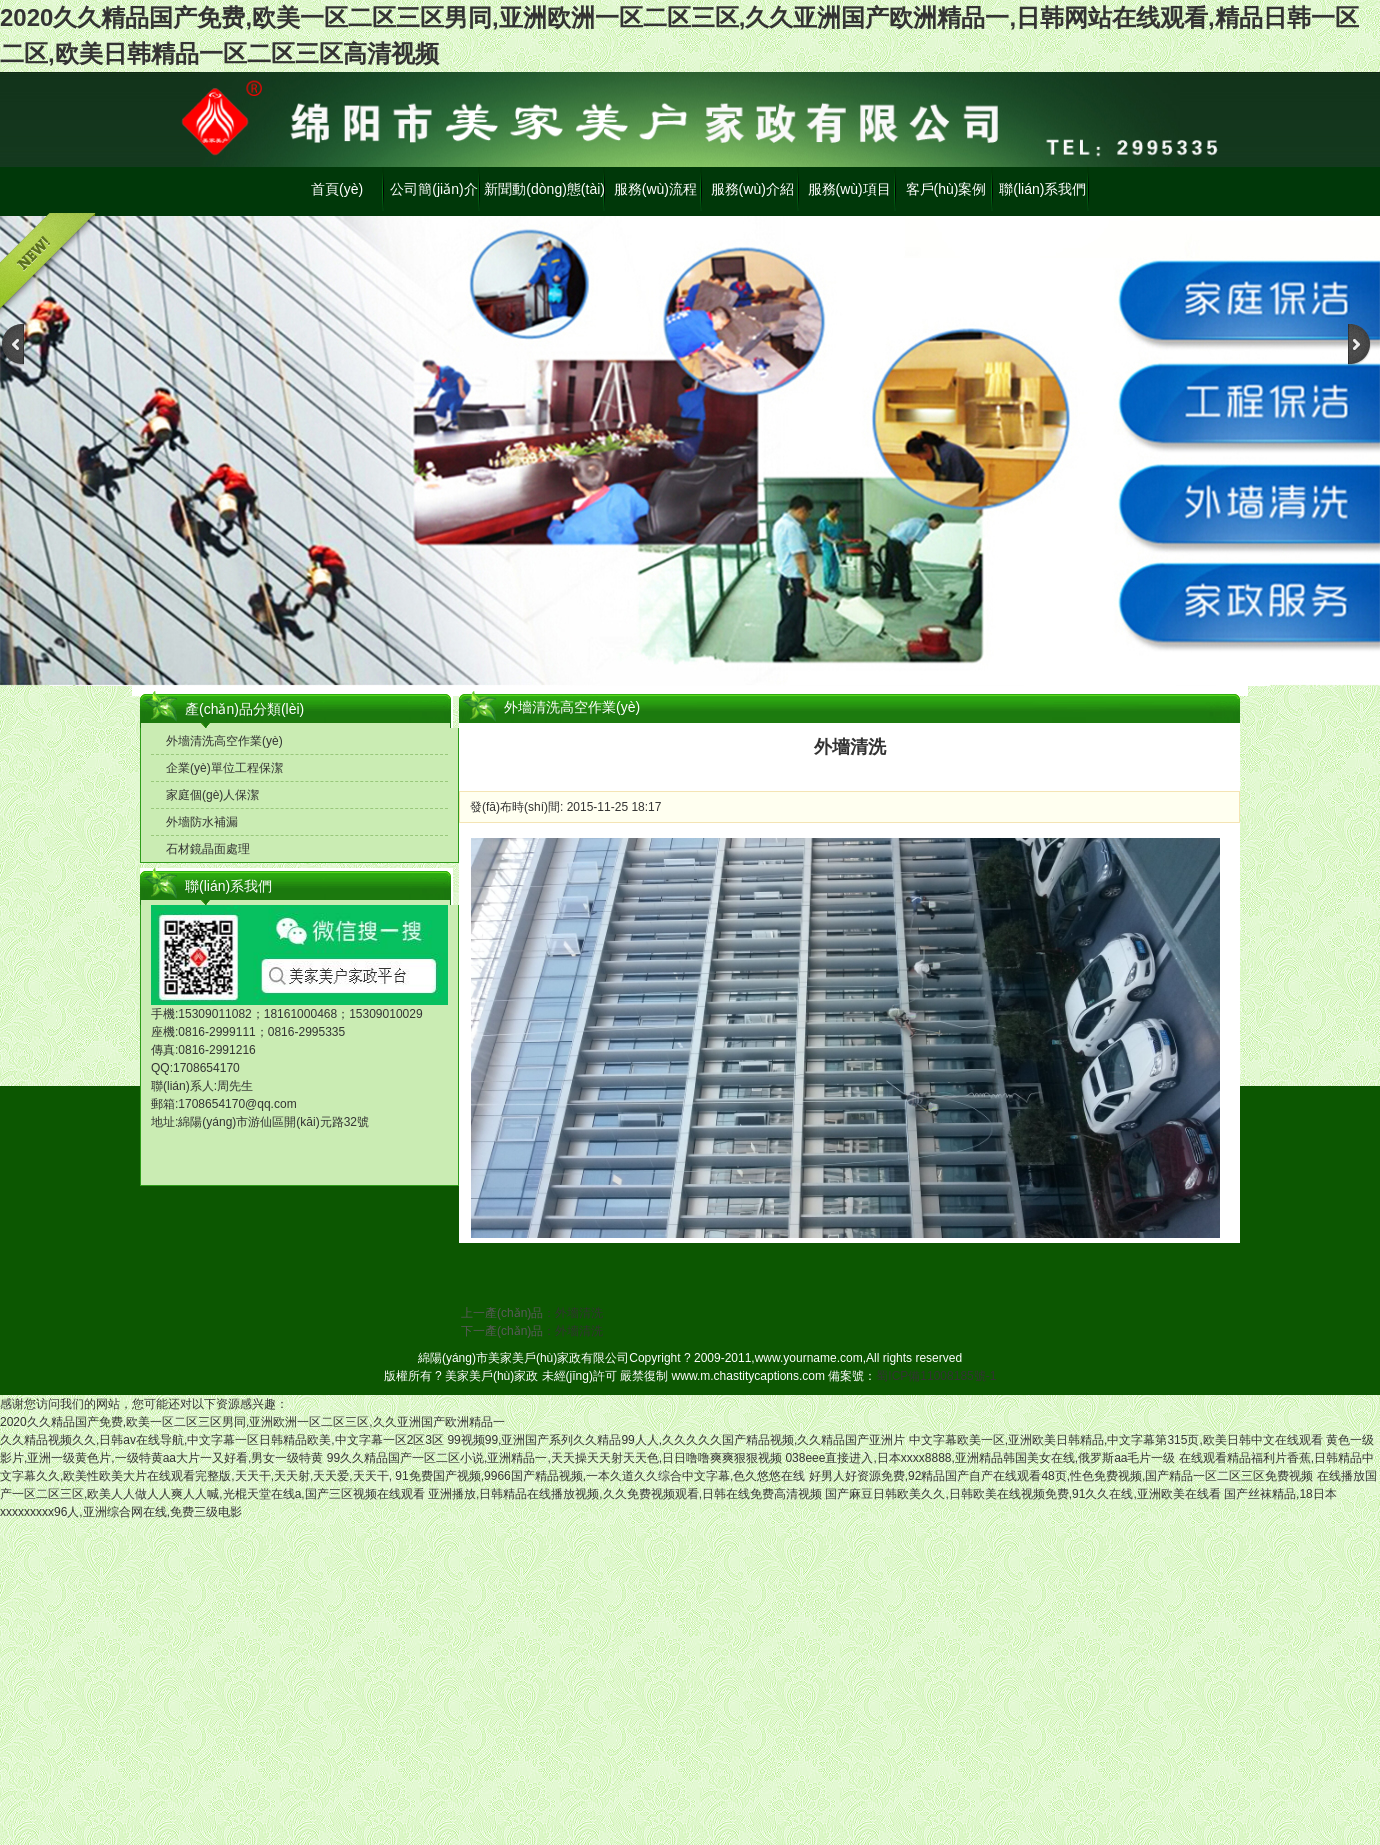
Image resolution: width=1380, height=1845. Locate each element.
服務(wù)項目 (849, 189)
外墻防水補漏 (202, 822)
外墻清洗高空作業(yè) (224, 741)
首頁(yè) (337, 189)
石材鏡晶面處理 (208, 849)
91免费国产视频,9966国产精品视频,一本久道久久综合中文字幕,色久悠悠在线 (600, 1476)
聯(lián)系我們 (1042, 189)
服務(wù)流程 (655, 189)
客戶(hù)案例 (946, 189)
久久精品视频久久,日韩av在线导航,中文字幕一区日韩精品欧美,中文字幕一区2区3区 (222, 1440)
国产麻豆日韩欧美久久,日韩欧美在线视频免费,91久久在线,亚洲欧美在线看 (1022, 1494)
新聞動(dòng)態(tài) (544, 189)
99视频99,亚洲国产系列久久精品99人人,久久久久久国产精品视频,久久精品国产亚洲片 (676, 1440)
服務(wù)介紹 (752, 189)
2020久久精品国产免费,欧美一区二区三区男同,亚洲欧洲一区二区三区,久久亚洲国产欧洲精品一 (252, 1422)
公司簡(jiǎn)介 (433, 189)
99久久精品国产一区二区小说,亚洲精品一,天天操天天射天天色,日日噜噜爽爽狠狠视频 (554, 1458)
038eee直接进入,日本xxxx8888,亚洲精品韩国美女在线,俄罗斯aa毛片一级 (980, 1458)
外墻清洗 (579, 1313)
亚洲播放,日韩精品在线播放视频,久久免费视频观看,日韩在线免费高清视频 (625, 1494)
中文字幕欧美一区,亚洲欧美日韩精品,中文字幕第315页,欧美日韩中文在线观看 (1116, 1440)
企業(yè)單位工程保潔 (224, 768)
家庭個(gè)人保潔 (212, 795)
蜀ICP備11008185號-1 (936, 1376)
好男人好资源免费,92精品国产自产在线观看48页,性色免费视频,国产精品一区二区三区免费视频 (1061, 1476)
